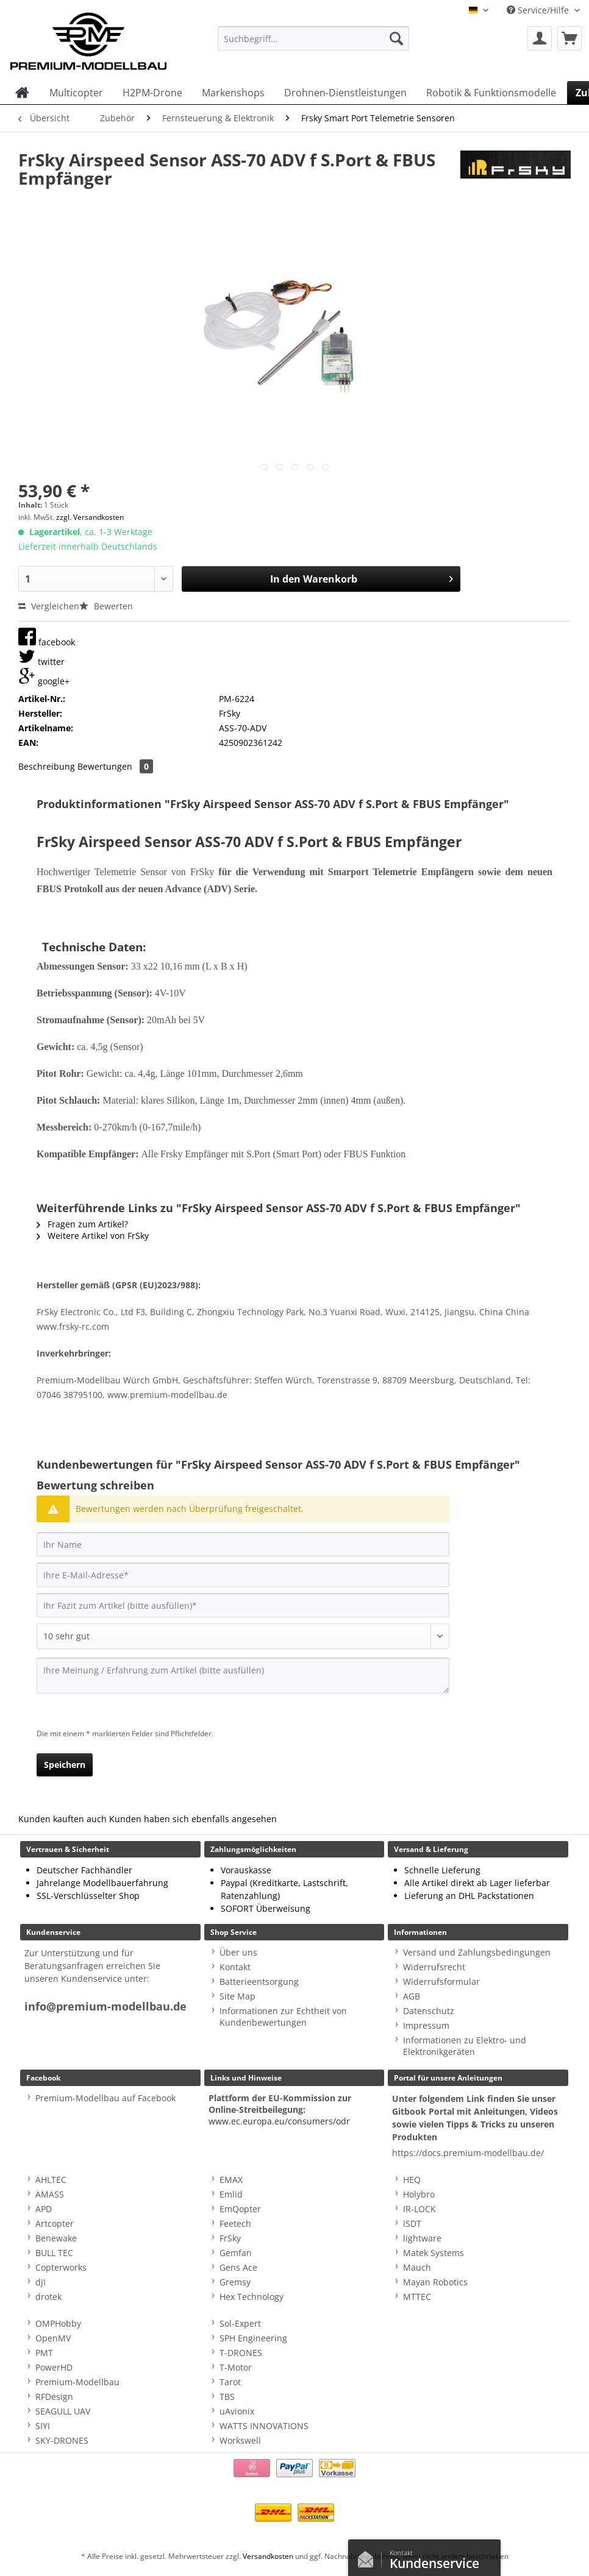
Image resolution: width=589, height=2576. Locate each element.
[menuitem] (313, 44)
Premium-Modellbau (77, 2382)
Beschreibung (46, 766)
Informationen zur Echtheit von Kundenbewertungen (283, 2016)
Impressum (426, 2025)
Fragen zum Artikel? (82, 1224)
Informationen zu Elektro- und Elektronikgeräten (464, 2045)
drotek (48, 2296)
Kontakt (235, 1967)
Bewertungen (115, 766)
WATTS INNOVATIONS (264, 2426)
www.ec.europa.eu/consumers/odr (279, 2121)
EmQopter (240, 2209)
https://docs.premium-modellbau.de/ (468, 2153)
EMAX (231, 2179)
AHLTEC (50, 2179)
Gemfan (236, 2252)
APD (43, 2209)
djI (40, 2282)
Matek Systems (433, 2252)
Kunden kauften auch (62, 1819)
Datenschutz (428, 2011)
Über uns (238, 1952)
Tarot (230, 2382)
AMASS (49, 2194)
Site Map (237, 1996)
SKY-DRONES (61, 2440)
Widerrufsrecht (434, 1967)
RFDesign (54, 2396)
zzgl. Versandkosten (90, 517)
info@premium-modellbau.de (105, 2006)
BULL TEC (54, 2252)
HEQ (412, 2179)
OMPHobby (58, 2323)
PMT (44, 2352)
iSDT (412, 2223)
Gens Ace (238, 2267)
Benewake (56, 2238)
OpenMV (53, 2338)
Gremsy (235, 2282)
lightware (422, 2238)
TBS (227, 2396)
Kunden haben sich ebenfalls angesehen (193, 1819)
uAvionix (237, 2411)
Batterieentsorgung (259, 1981)
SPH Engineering (253, 2338)
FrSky (230, 2238)
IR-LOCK (419, 2209)
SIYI (42, 2426)
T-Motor (236, 2367)
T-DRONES (241, 2352)
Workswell (240, 2440)
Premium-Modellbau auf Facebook (105, 2098)
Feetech (235, 2223)
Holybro (419, 2194)
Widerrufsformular (441, 1981)
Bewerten (106, 606)
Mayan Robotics (435, 2282)
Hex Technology (252, 2296)
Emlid (231, 2194)
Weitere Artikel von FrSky (93, 1235)
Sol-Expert (240, 2323)
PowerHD (54, 2367)
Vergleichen (48, 606)
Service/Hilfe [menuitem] (539, 10)
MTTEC (417, 2296)
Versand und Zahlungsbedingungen (477, 1952)
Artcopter (54, 2223)
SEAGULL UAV (62, 2411)
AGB (411, 1996)
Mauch (417, 2267)
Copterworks (61, 2267)
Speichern (64, 1764)
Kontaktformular (368, 2556)
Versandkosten (268, 2556)
